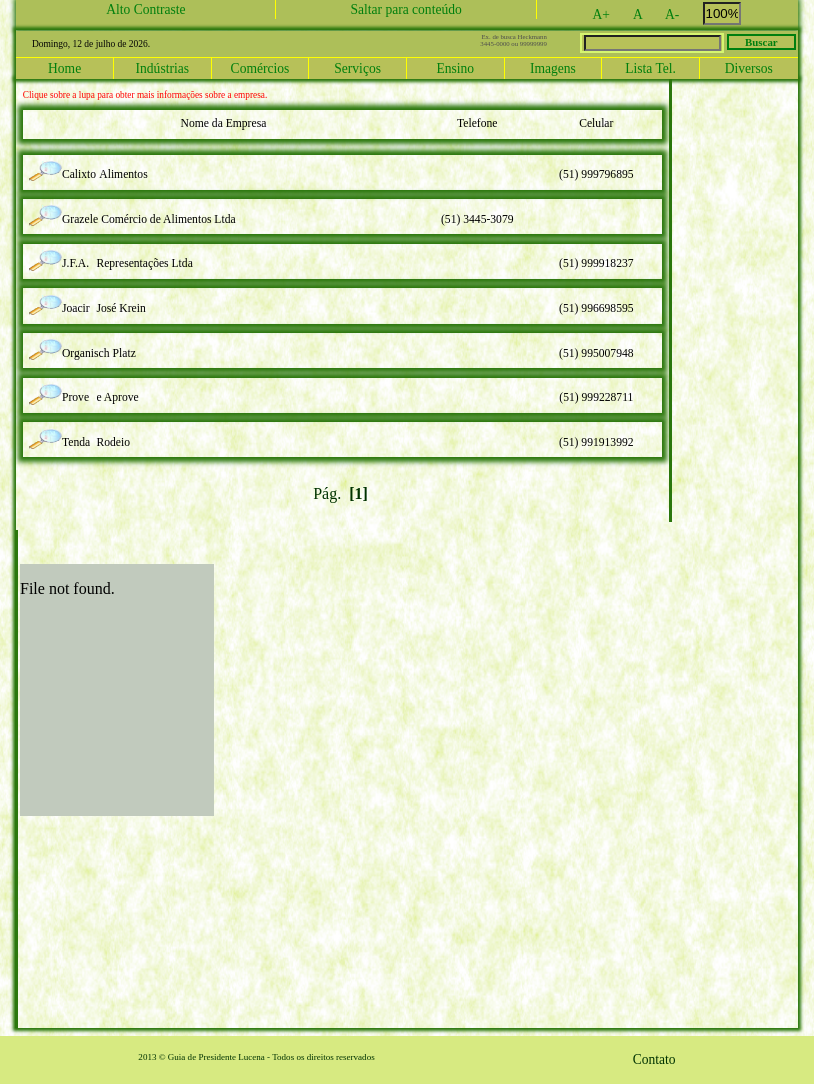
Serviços (357, 68)
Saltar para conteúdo (405, 9)
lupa (49, 164)
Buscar (761, 42)
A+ (612, 13)
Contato (654, 1059)
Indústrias (162, 68)
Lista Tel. (650, 68)
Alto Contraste (145, 9)
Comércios (260, 68)
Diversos (749, 68)
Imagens (553, 68)
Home (64, 68)
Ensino (455, 68)
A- (682, 13)
